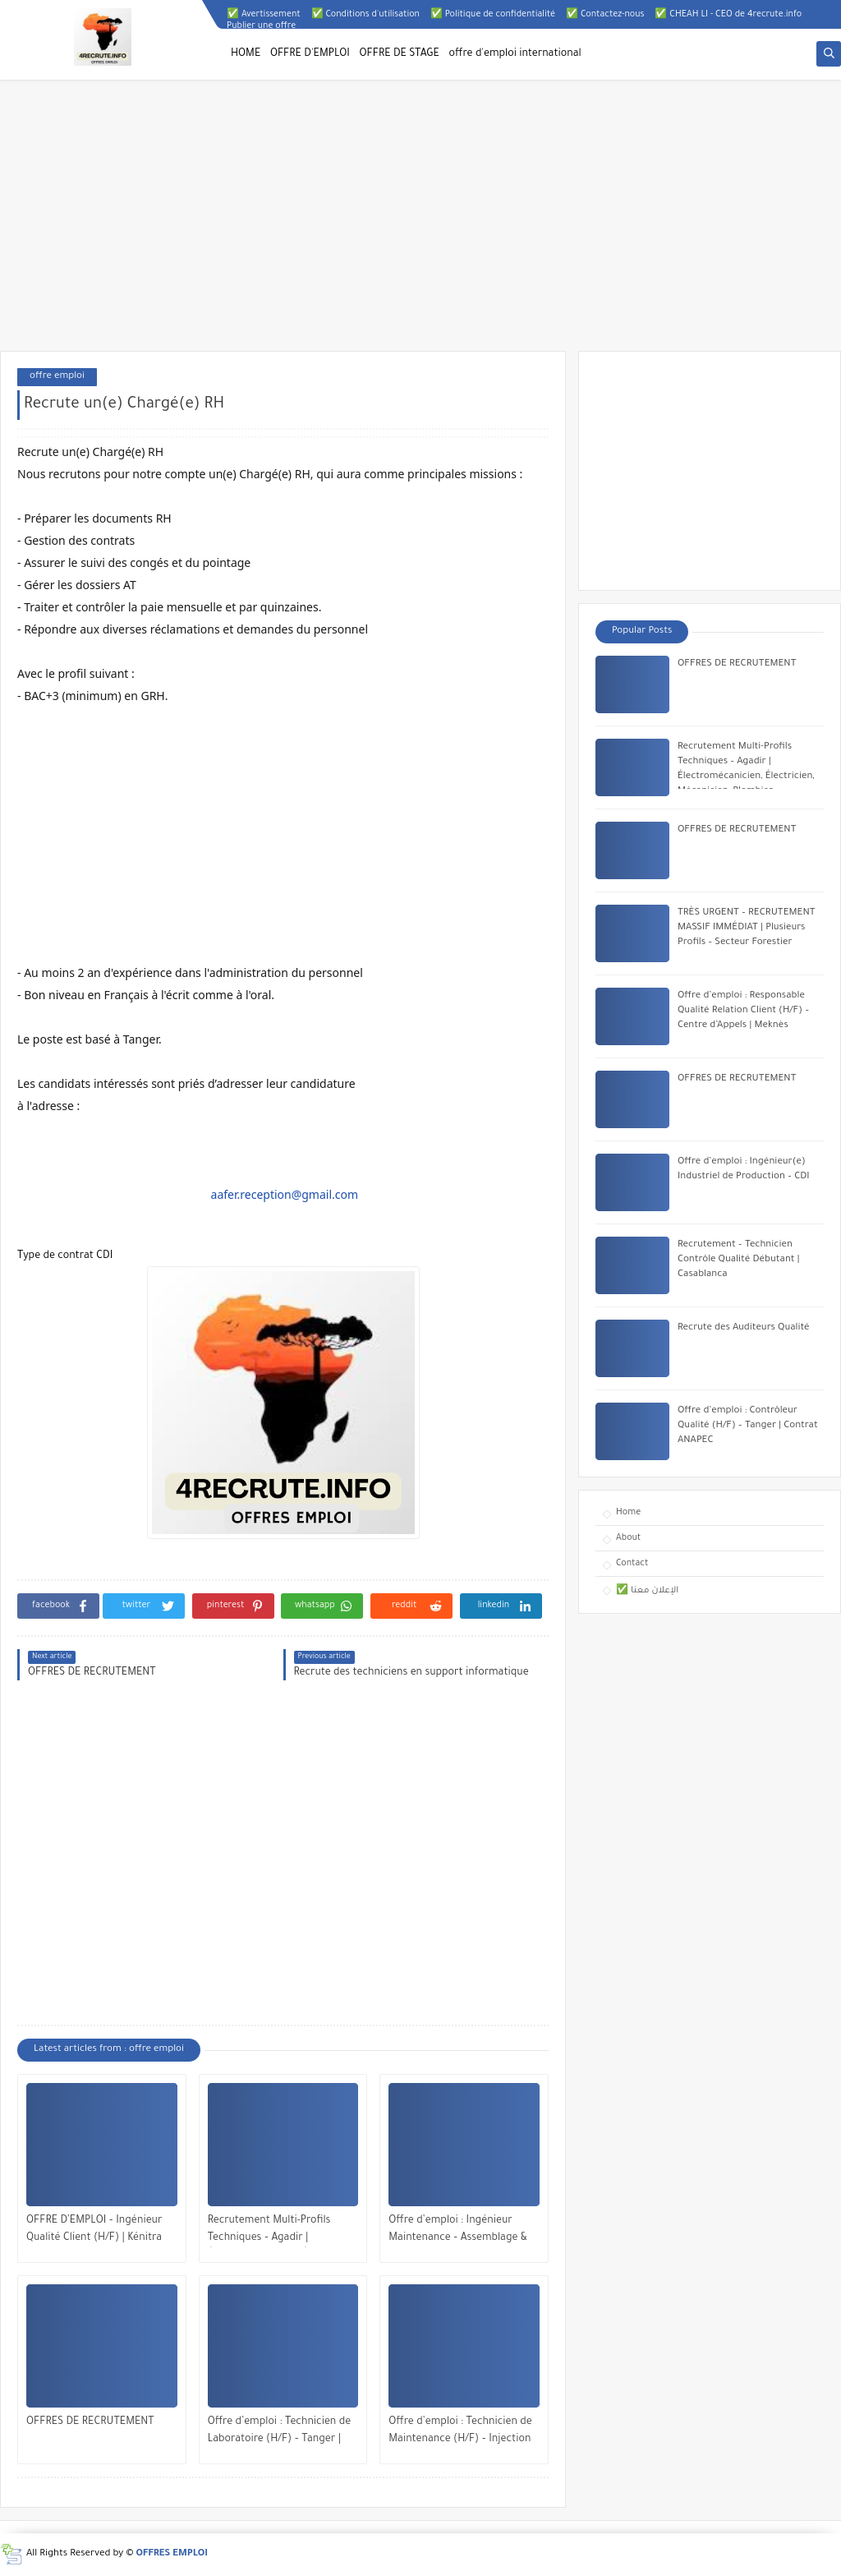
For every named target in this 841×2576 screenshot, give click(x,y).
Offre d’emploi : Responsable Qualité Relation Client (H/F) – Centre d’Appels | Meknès (743, 1011)
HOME (245, 54)
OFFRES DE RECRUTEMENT (90, 2422)
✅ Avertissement (264, 15)
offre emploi (57, 376)
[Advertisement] (420, 223)
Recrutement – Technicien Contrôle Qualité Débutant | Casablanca (739, 1260)
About (628, 1538)
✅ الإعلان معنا (647, 1591)
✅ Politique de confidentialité (492, 15)
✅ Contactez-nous (605, 15)
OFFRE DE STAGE (399, 54)
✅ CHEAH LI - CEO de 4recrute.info (728, 15)
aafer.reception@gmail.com (285, 1194)
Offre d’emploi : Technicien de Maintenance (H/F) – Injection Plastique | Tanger (459, 2433)
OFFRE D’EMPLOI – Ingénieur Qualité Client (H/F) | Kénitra (94, 2229)
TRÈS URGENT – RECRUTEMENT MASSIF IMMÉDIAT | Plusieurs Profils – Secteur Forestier (747, 928)
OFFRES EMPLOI (172, 2554)
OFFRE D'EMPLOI (310, 54)
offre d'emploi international (515, 54)
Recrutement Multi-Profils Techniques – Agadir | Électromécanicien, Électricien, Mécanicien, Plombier (282, 2231)
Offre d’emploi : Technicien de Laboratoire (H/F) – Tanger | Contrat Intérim (279, 2433)
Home (628, 1513)
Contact (632, 1564)
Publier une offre (261, 26)
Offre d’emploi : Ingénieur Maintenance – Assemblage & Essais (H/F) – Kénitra (457, 2231)
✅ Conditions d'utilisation (365, 15)
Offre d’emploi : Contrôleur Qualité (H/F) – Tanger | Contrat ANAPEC (748, 1426)
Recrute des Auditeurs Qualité (744, 1328)
